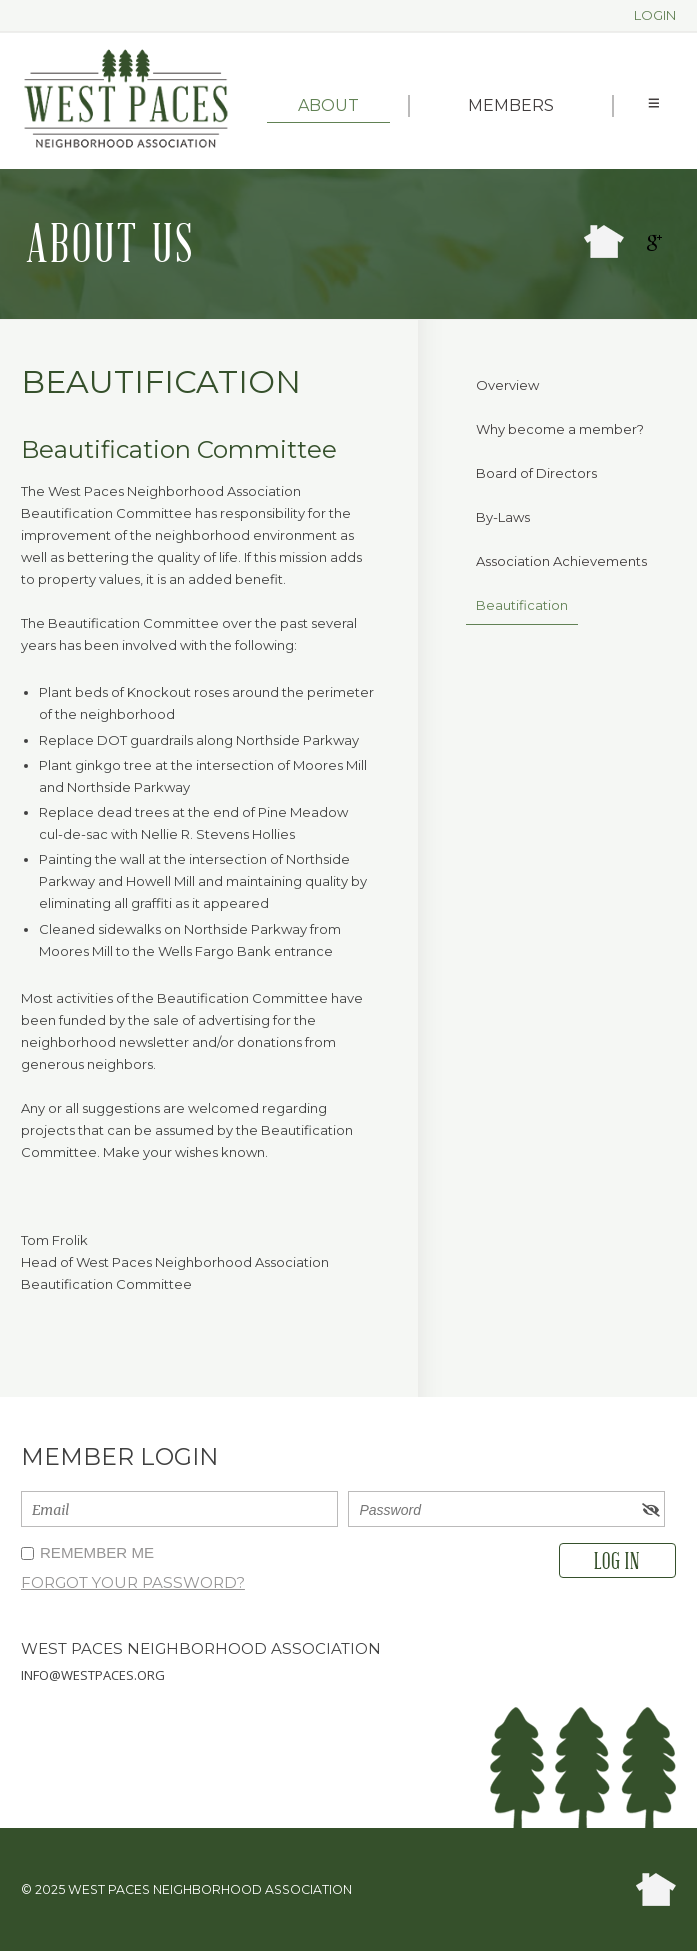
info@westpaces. (79, 1675)
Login (655, 15)
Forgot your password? (133, 1582)
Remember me (97, 1552)
